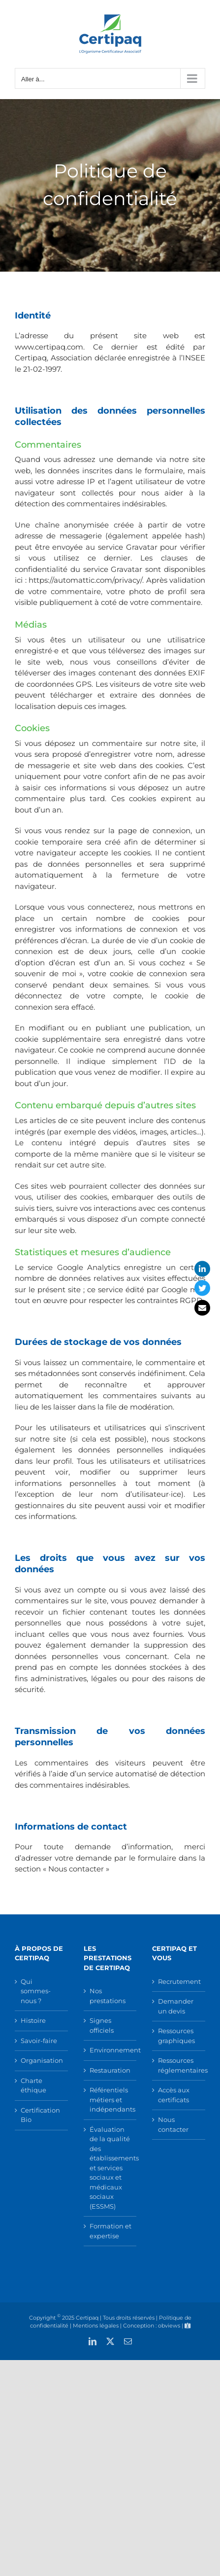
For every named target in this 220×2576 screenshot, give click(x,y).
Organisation (42, 2060)
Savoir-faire (39, 2041)
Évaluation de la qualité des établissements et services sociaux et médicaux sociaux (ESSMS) (111, 2167)
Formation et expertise (110, 2231)
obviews (169, 2325)
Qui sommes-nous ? (36, 1991)
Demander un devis (175, 2006)
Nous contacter (173, 2124)
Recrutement (179, 1981)
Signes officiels (102, 2025)
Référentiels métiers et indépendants (111, 2099)
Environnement (111, 2050)
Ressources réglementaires (179, 2065)
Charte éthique (33, 2085)
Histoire (33, 2020)
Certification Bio (40, 2115)
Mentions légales (96, 2325)
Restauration (110, 2070)
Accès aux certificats (173, 2095)
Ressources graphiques (176, 2036)
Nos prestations (108, 1996)
